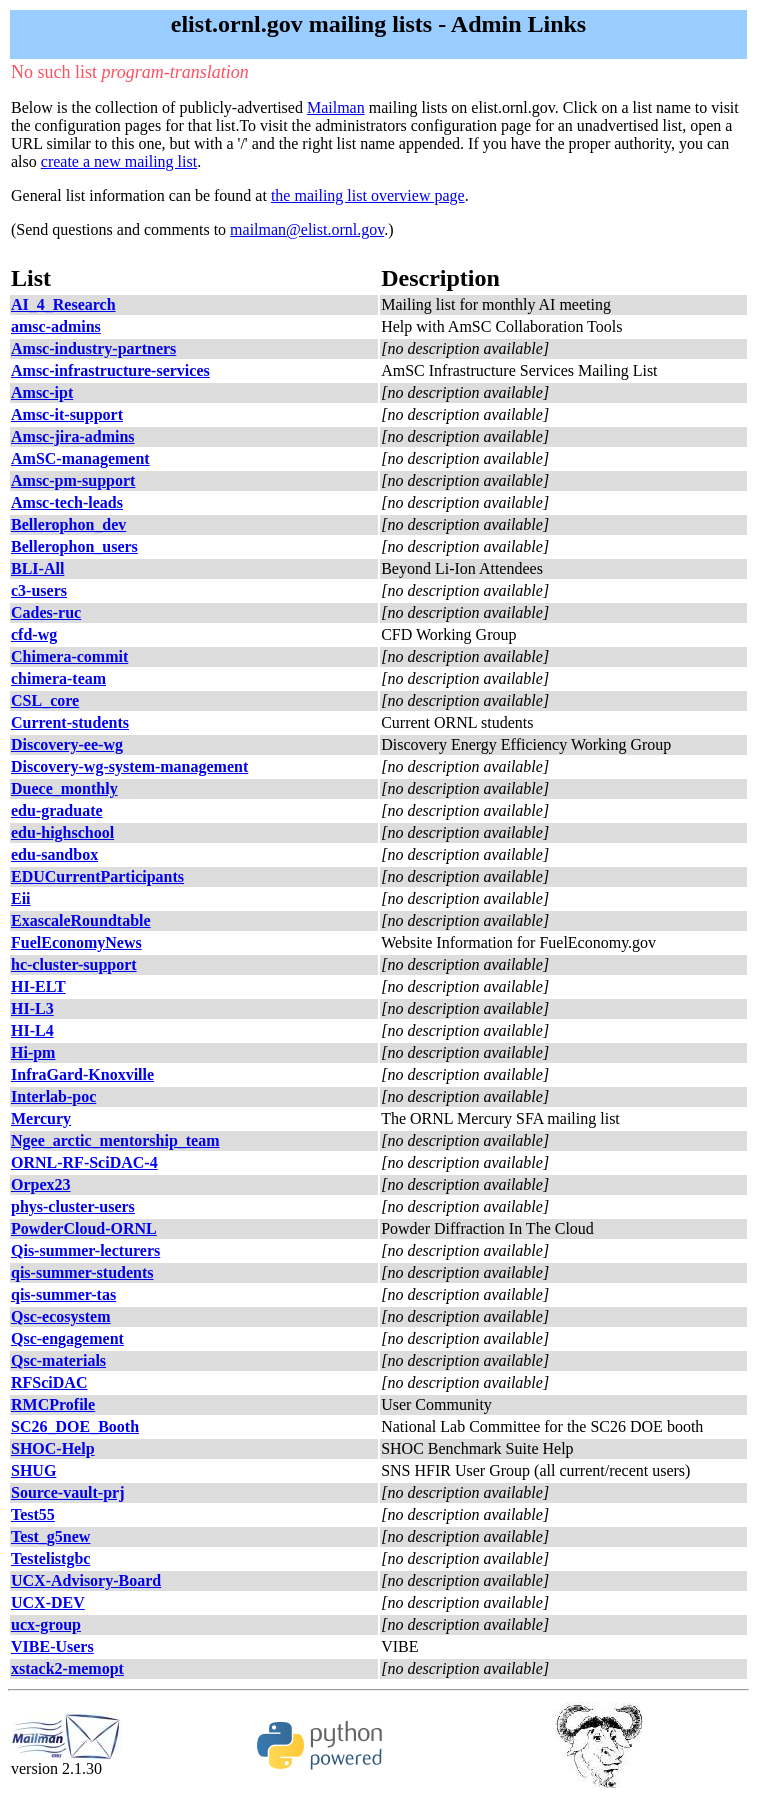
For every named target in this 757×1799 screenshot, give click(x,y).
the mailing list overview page (368, 195)
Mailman (336, 107)
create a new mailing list (119, 161)
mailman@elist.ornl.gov (307, 229)
